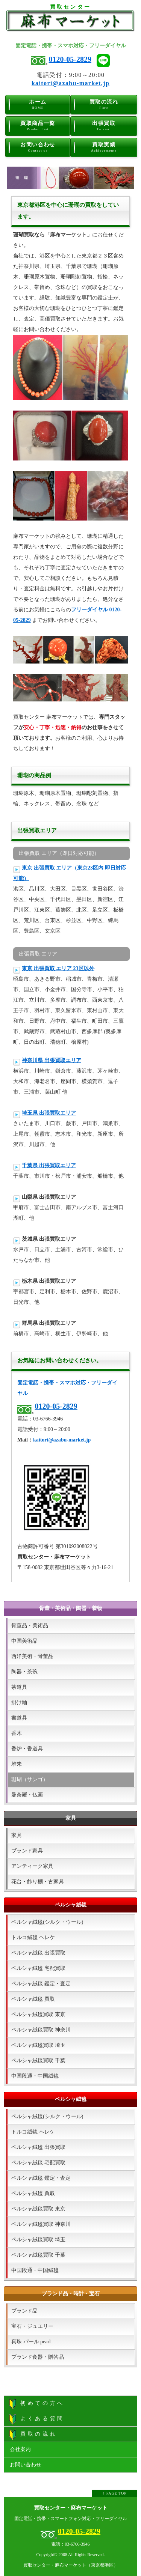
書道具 (19, 1718)
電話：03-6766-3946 (70, 2544)
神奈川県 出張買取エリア (51, 1060)
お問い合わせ (38, 147)
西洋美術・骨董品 (32, 1656)
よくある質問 (37, 2419)
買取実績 (104, 147)
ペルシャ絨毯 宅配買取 (38, 1968)
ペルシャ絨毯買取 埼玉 (38, 2045)
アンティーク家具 (32, 1866)
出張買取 (104, 126)
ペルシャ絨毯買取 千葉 (38, 2060)
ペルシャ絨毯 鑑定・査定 (41, 1983)
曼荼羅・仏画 (27, 1795)
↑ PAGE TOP (115, 2493)
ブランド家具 (27, 1851)
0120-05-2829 (70, 59)
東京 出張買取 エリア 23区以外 (58, 968)
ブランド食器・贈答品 (37, 2357)
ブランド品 (24, 2311)
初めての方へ (37, 2403)
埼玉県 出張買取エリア (49, 1113)
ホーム (38, 104)
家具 (16, 1835)
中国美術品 (24, 1641)
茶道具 (19, 1687)
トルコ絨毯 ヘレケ (33, 1937)
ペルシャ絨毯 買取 (33, 1999)
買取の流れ (104, 104)
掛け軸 (19, 1702)
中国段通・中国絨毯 (35, 2076)
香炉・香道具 (27, 1748)
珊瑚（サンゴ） (29, 1779)
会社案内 (20, 2449)
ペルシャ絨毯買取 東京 (38, 2014)
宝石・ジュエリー (32, 2326)
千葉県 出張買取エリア (49, 1165)
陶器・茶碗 (24, 1672)
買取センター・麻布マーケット (71, 2508)
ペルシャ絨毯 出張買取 (38, 1953)
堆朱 (16, 1764)
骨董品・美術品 (29, 1625)
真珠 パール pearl (31, 2341)
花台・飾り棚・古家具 (37, 1881)
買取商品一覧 (38, 126)
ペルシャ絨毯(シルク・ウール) (47, 1922)
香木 (16, 1733)
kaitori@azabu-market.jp (71, 83)
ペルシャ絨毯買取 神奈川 (41, 2030)
